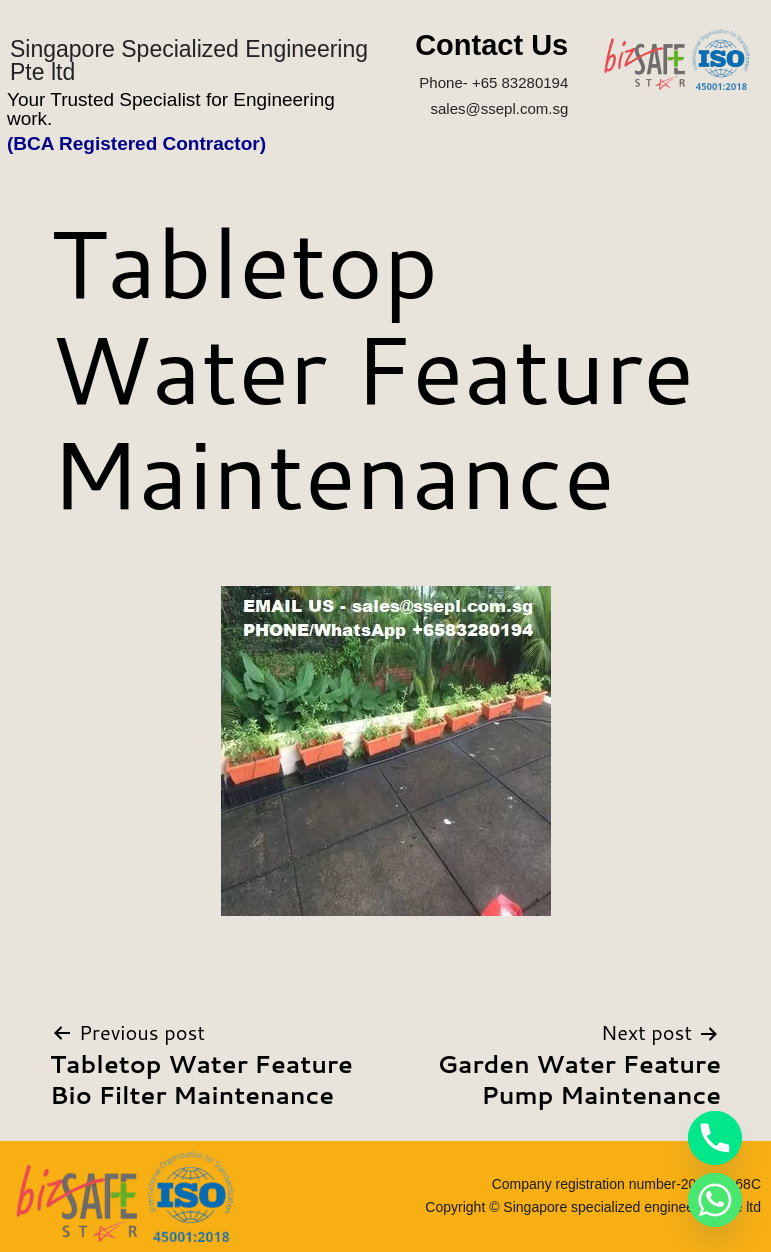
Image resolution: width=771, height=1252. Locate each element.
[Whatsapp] (715, 1200)
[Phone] (715, 1138)
